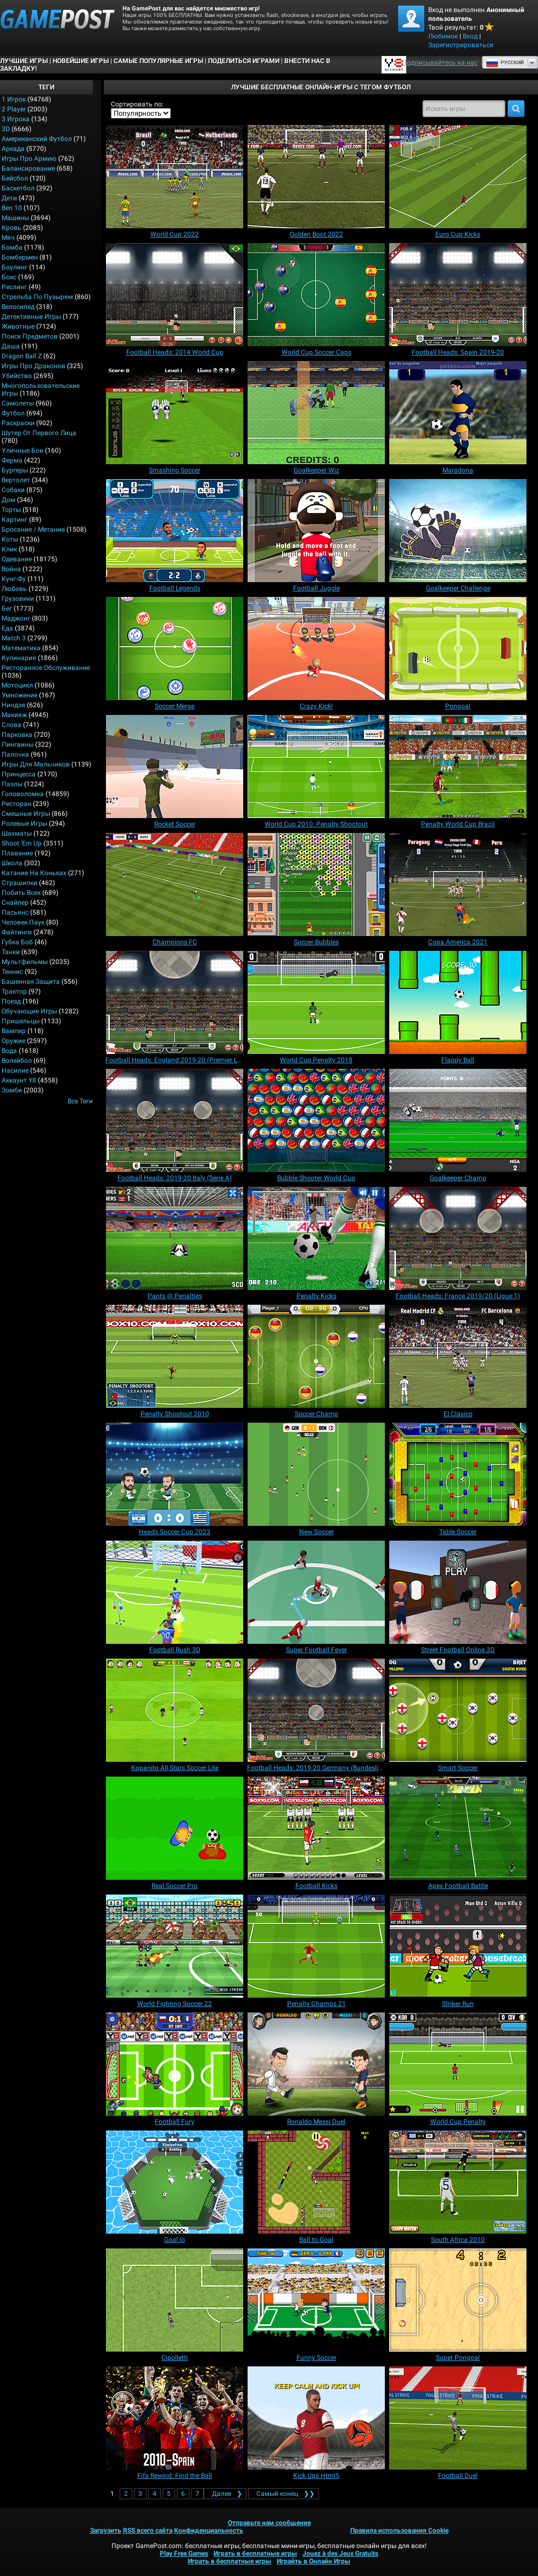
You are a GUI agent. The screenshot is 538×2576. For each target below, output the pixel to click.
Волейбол (17, 1060)
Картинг (14, 519)
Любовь (14, 589)
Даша (11, 346)
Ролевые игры (24, 823)
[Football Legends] (174, 530)
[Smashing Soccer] (174, 412)
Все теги (80, 1101)
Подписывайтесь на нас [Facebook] (440, 62)
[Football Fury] (174, 2064)
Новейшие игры (81, 61)
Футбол (13, 413)
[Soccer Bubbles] (316, 884)
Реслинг (14, 287)
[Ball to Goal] (316, 2182)
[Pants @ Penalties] (174, 1238)
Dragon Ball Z (22, 356)
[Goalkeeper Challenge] (458, 530)
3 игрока (16, 119)
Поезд (11, 1001)
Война (11, 569)
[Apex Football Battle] (458, 1828)
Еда (7, 628)
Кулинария (19, 658)
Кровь (11, 228)
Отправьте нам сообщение (269, 2523)
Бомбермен (20, 257)
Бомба (12, 247)
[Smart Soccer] (458, 1710)
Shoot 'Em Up (22, 843)
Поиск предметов (30, 336)
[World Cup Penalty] (458, 2064)
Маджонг (16, 618)
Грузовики (18, 598)
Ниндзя (13, 705)
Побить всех (21, 893)
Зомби (12, 1090)
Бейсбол (15, 178)
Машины (15, 218)
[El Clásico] (458, 1356)
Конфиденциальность (208, 2530)
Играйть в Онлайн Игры (313, 2561)
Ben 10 (12, 208)
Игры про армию (29, 158)
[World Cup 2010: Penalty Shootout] (316, 766)
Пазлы (12, 784)
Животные (18, 326)
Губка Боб (17, 942)
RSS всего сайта (147, 2530)
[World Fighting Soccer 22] (174, 1946)
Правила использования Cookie (399, 2530)
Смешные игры (26, 814)
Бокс (9, 277)
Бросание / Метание (33, 529)
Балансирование (28, 168)
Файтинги (17, 932)
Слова (11, 725)
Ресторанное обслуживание (46, 668)
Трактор (14, 991)
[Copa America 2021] (458, 884)
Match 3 (14, 638)
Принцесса (19, 774)
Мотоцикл (17, 685)
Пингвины (17, 744)
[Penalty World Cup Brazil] (458, 766)
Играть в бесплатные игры (255, 2553)
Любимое (443, 36)
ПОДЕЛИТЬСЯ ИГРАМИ (243, 61)
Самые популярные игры (158, 61)
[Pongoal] (458, 648)
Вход (470, 36)
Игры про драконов (33, 366)
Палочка (15, 754)
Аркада (13, 149)
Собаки (13, 490)
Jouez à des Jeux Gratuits (340, 2553)
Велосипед (18, 307)
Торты (11, 510)
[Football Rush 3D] (174, 1592)
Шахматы (17, 833)
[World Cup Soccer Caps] (316, 295)
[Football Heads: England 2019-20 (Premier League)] (174, 1002)
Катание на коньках (34, 873)
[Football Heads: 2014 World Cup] (174, 295)
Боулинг (14, 267)
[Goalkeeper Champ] (458, 1120)
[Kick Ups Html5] (316, 2418)
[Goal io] (174, 2182)
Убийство (17, 376)
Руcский (505, 62)
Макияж (14, 715)
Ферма (12, 460)
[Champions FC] (174, 884)
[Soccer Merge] (174, 648)
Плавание (17, 853)
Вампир (14, 1031)
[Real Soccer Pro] (174, 1828)
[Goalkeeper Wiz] (316, 412)
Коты (10, 539)
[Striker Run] (458, 1946)
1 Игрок (14, 99)
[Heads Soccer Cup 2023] (174, 1474)
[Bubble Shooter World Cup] (316, 1120)
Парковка (17, 735)
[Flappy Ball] (458, 1002)
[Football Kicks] (316, 1828)
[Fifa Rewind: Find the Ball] (174, 2418)
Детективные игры (31, 316)
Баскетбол (18, 188)
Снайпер (15, 902)
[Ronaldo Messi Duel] (316, 2064)
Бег (7, 608)
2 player (14, 109)
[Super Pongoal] (458, 2300)
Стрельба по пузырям (37, 297)
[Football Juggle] (316, 530)
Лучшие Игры (24, 61)
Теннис (12, 972)
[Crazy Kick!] (316, 648)
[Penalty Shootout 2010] (174, 1356)
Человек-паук (23, 922)
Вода (9, 1051)
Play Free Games (184, 2553)
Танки (11, 952)
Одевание (17, 559)
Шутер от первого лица (39, 433)
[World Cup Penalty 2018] (316, 1002)
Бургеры (15, 470)
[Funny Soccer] (316, 2300)
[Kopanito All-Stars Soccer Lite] (174, 1710)
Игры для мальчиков (36, 764)
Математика (21, 648)
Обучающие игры (29, 1011)
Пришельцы (21, 1021)
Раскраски (18, 423)
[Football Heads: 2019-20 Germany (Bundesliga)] (316, 1710)
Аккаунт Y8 (19, 1080)
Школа (12, 863)
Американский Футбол (37, 139)
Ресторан (16, 804)
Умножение (19, 695)
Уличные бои (22, 450)
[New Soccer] (316, 1474)
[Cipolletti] (174, 2300)
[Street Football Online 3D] (458, 1592)
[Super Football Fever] (316, 1592)
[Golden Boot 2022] (316, 177)
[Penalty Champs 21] (316, 1946)
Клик (9, 549)
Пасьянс (15, 912)
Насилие (15, 1070)
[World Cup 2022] (174, 177)
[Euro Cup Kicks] (458, 177)
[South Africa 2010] (458, 2182)
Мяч (8, 237)
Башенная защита (31, 981)
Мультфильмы (25, 962)
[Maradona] (458, 412)
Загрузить (105, 2530)
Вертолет (16, 480)
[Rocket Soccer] (174, 766)
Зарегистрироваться (461, 45)
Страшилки (19, 883)
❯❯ (284, 2494)
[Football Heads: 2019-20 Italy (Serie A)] (174, 1120)
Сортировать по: (137, 104)
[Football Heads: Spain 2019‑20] (458, 295)
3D (6, 129)
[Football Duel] (458, 2418)
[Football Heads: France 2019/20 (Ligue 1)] (458, 1238)
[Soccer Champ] (316, 1356)
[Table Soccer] (458, 1474)
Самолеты (18, 403)
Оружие (13, 1041)
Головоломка (23, 794)
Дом (8, 500)
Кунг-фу (14, 579)
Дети (9, 198)
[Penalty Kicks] (316, 1238)
